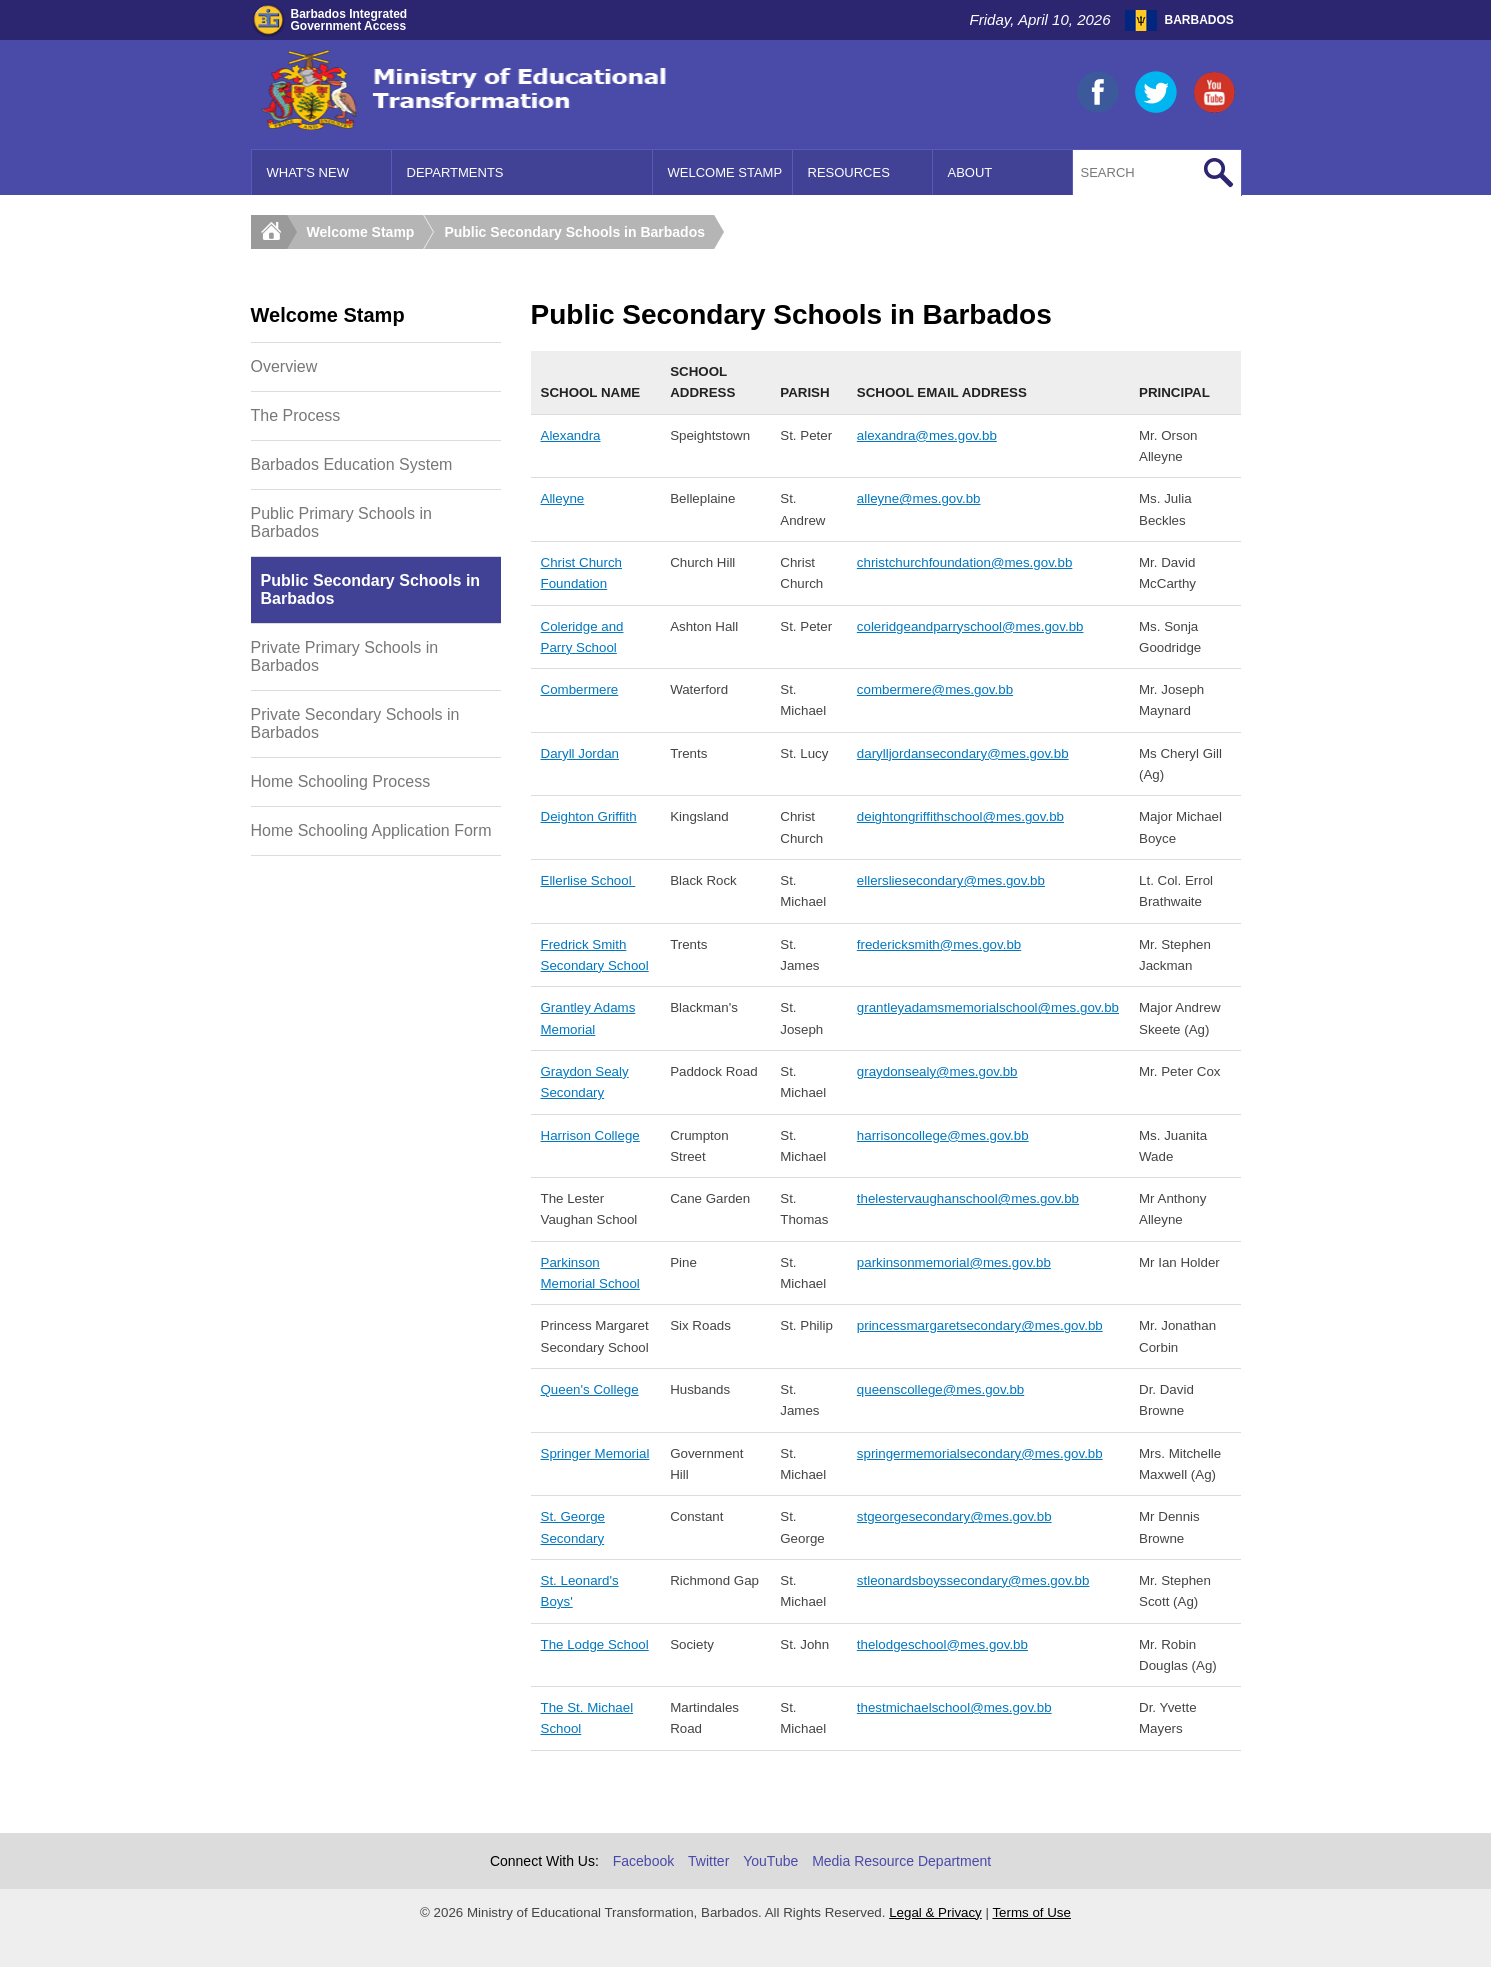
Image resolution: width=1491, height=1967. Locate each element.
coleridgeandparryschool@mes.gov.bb (970, 626)
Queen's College (590, 1389)
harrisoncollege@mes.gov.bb (943, 1135)
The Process (296, 415)
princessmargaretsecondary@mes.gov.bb (980, 1325)
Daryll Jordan (580, 753)
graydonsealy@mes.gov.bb (937, 1071)
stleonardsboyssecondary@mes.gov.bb (973, 1580)
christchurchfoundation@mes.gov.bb (965, 562)
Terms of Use (1031, 1912)
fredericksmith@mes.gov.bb (939, 944)
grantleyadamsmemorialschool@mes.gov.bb (988, 1007)
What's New (308, 172)
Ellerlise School (588, 880)
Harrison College (590, 1135)
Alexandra (571, 435)
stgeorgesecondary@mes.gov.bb (954, 1516)
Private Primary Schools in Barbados (345, 656)
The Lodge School (595, 1644)
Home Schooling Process (341, 781)
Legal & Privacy (935, 1912)
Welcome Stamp (725, 172)
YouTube (770, 1861)
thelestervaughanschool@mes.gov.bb (968, 1198)
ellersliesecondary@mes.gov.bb (951, 880)
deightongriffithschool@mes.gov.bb (960, 816)
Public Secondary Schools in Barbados (574, 232)
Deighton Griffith (589, 816)
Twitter (708, 1861)
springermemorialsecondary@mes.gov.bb (980, 1453)
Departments (455, 172)
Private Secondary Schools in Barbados (355, 723)
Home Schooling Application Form (371, 830)
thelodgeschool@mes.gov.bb (942, 1644)
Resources (849, 172)
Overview (284, 366)
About (970, 172)
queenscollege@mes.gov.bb (940, 1389)
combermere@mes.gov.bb (935, 689)
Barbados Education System (352, 464)
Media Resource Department (901, 1861)
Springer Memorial (595, 1453)
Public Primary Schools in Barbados (341, 522)
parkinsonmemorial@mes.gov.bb (954, 1262)
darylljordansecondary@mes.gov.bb (963, 753)
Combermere (580, 689)
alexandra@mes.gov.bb (927, 435)
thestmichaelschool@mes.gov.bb (954, 1707)
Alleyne (563, 498)
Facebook (643, 1861)
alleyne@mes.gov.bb (919, 498)
